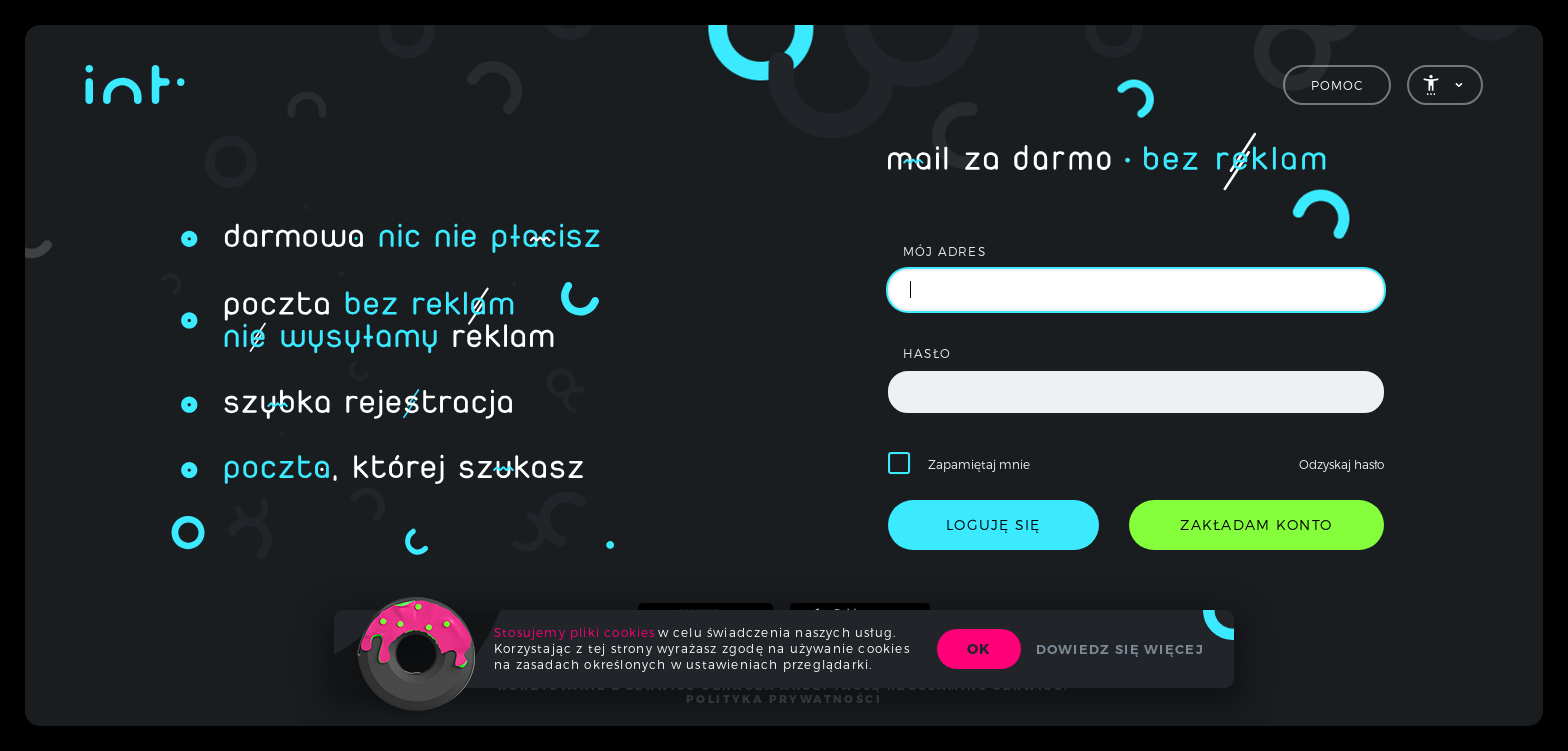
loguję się (993, 524)
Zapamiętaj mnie (979, 464)
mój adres (944, 251)
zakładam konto (1256, 524)
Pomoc (1337, 85)
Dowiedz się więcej (1120, 649)
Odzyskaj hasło (1341, 464)
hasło (927, 353)
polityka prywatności (784, 699)
